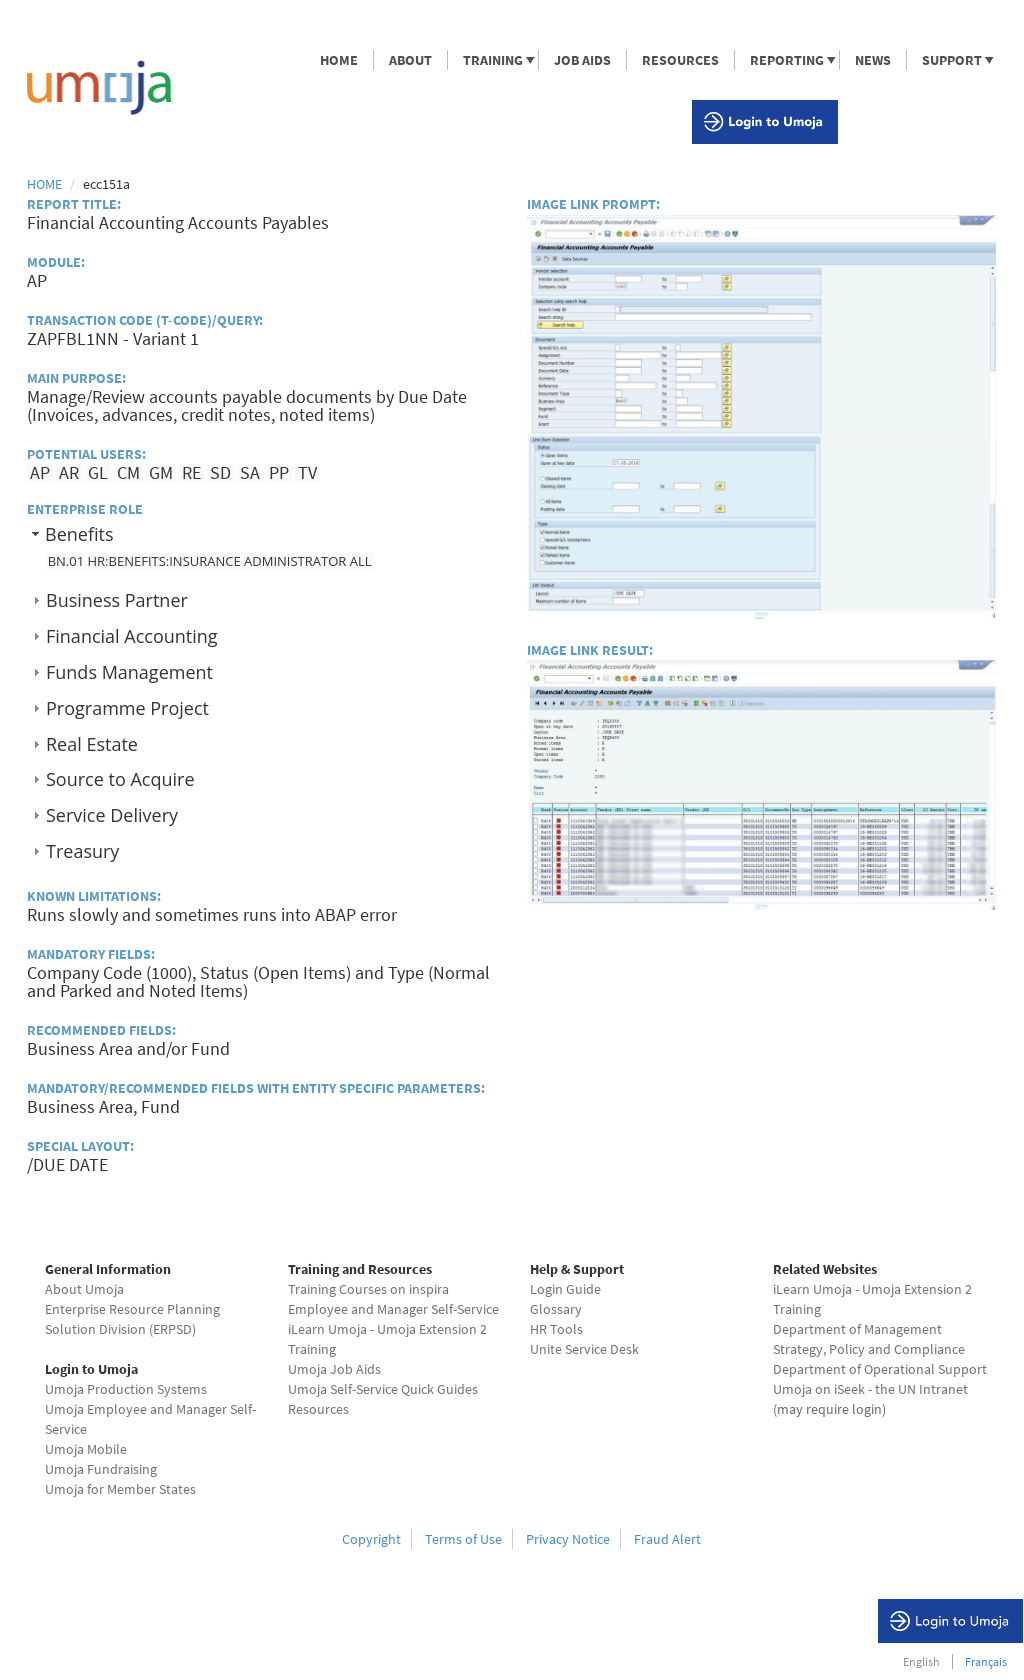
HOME (339, 60)
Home (44, 184)
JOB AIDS (582, 60)
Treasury (82, 851)
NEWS (873, 60)
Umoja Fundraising (101, 1469)
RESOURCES (680, 60)
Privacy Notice (568, 1539)
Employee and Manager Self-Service (393, 1309)
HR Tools (556, 1329)
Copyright (371, 1539)
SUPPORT (951, 60)
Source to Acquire (120, 779)
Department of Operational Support (880, 1369)
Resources (318, 1409)
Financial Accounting (132, 636)
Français (986, 1661)
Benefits (79, 534)
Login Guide (565, 1289)
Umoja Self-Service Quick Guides (383, 1389)
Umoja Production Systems (126, 1389)
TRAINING (492, 60)
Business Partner (117, 600)
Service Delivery (112, 815)
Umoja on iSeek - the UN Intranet (870, 1389)
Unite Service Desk (584, 1349)
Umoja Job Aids (334, 1369)
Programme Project (127, 708)
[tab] (262, 533)
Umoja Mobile (86, 1449)
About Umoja (84, 1289)
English (921, 1661)
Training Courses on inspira (368, 1289)
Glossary (556, 1309)
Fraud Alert (667, 1539)
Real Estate (92, 744)
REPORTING (786, 60)
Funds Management (129, 672)
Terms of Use (463, 1539)
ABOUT (410, 60)
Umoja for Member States (120, 1489)
